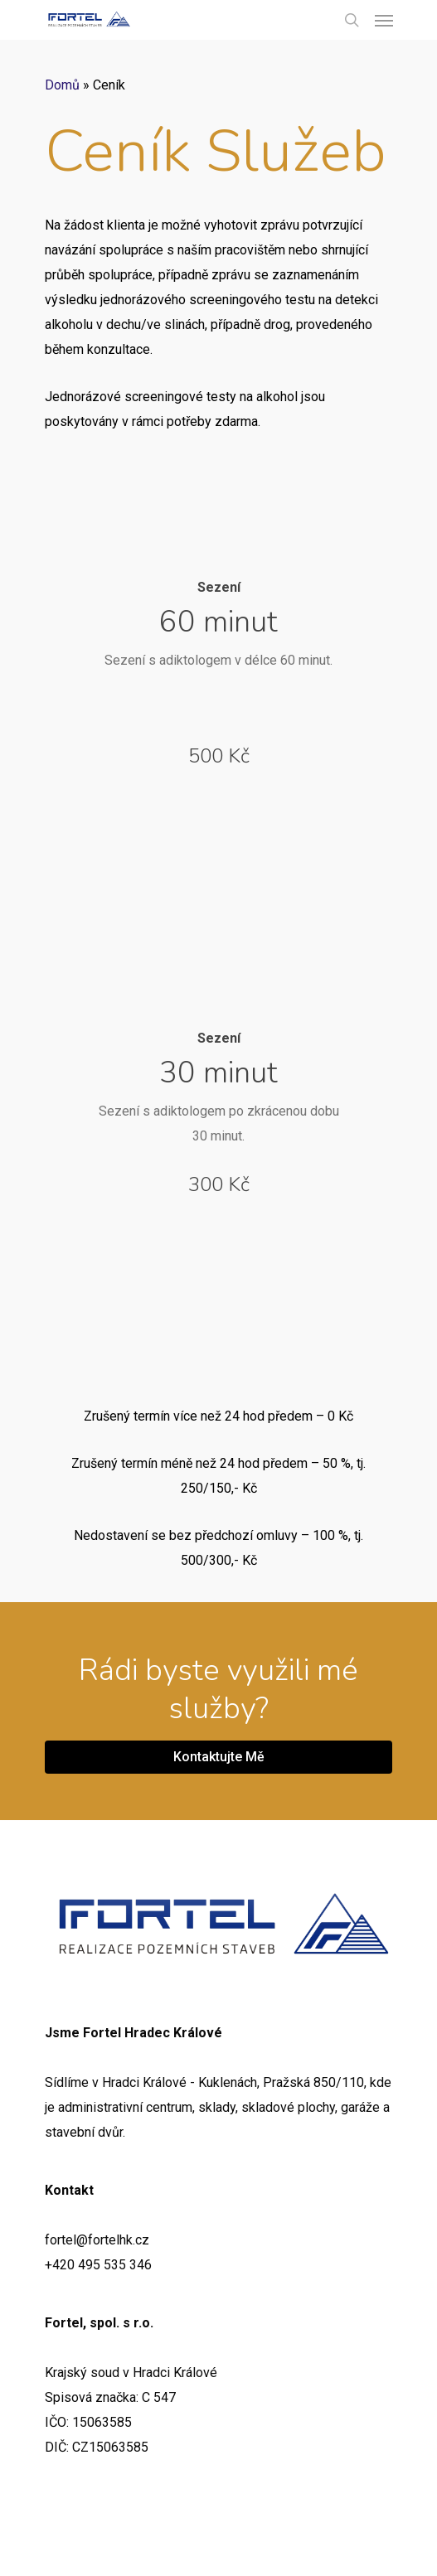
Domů (62, 85)
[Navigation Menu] (384, 20)
